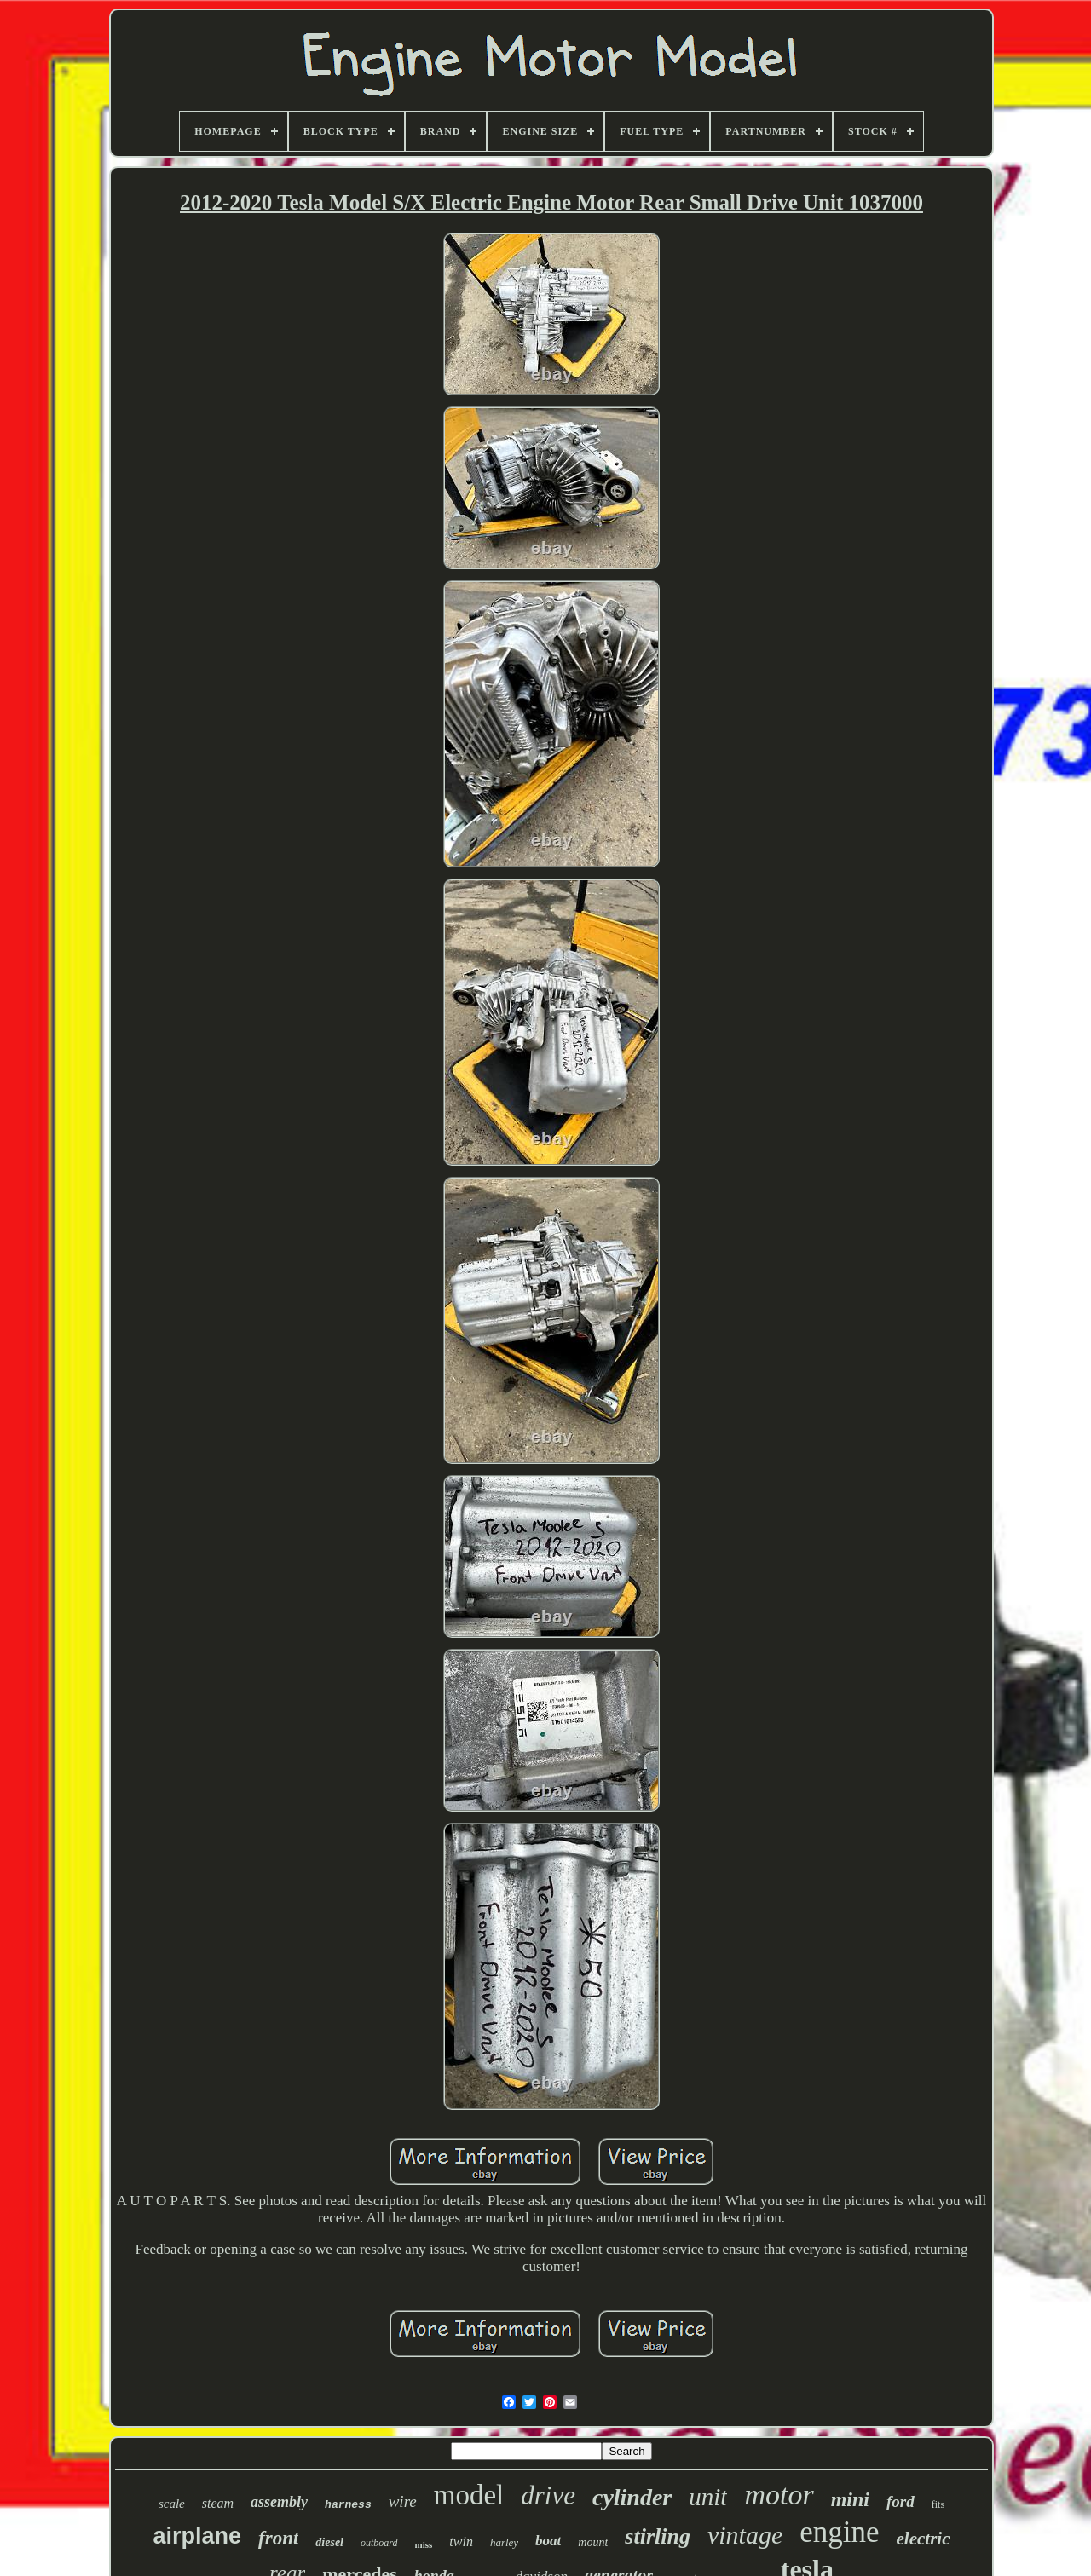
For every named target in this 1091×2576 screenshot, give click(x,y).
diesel (329, 2542)
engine (839, 2532)
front (278, 2538)
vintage (744, 2535)
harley (504, 2542)
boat (548, 2541)
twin (461, 2541)
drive (548, 2495)
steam (218, 2503)
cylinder (632, 2497)
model (469, 2495)
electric (923, 2538)
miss (424, 2544)
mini (850, 2499)
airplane (197, 2536)
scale (172, 2503)
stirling (657, 2536)
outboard (379, 2543)
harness (348, 2504)
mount (593, 2542)
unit (708, 2496)
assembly (279, 2501)
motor (778, 2494)
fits (938, 2504)
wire (403, 2501)
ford (900, 2501)
